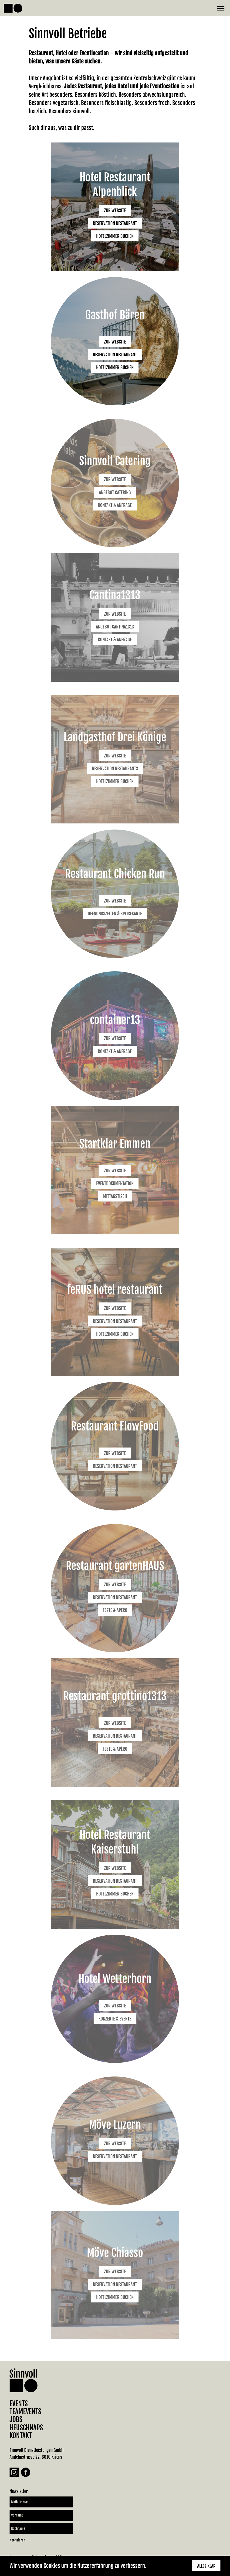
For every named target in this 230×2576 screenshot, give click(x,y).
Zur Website (115, 210)
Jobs (16, 2419)
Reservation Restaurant (115, 223)
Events (19, 2403)
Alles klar (206, 2566)
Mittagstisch (115, 1196)
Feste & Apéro (115, 1610)
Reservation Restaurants (115, 768)
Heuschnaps (26, 2427)
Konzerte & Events (115, 2019)
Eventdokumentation (115, 1183)
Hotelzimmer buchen (115, 236)
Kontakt (21, 2435)
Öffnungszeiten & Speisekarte (115, 914)
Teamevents (25, 2411)
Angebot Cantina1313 (115, 627)
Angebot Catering (115, 492)
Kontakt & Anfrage (115, 505)
